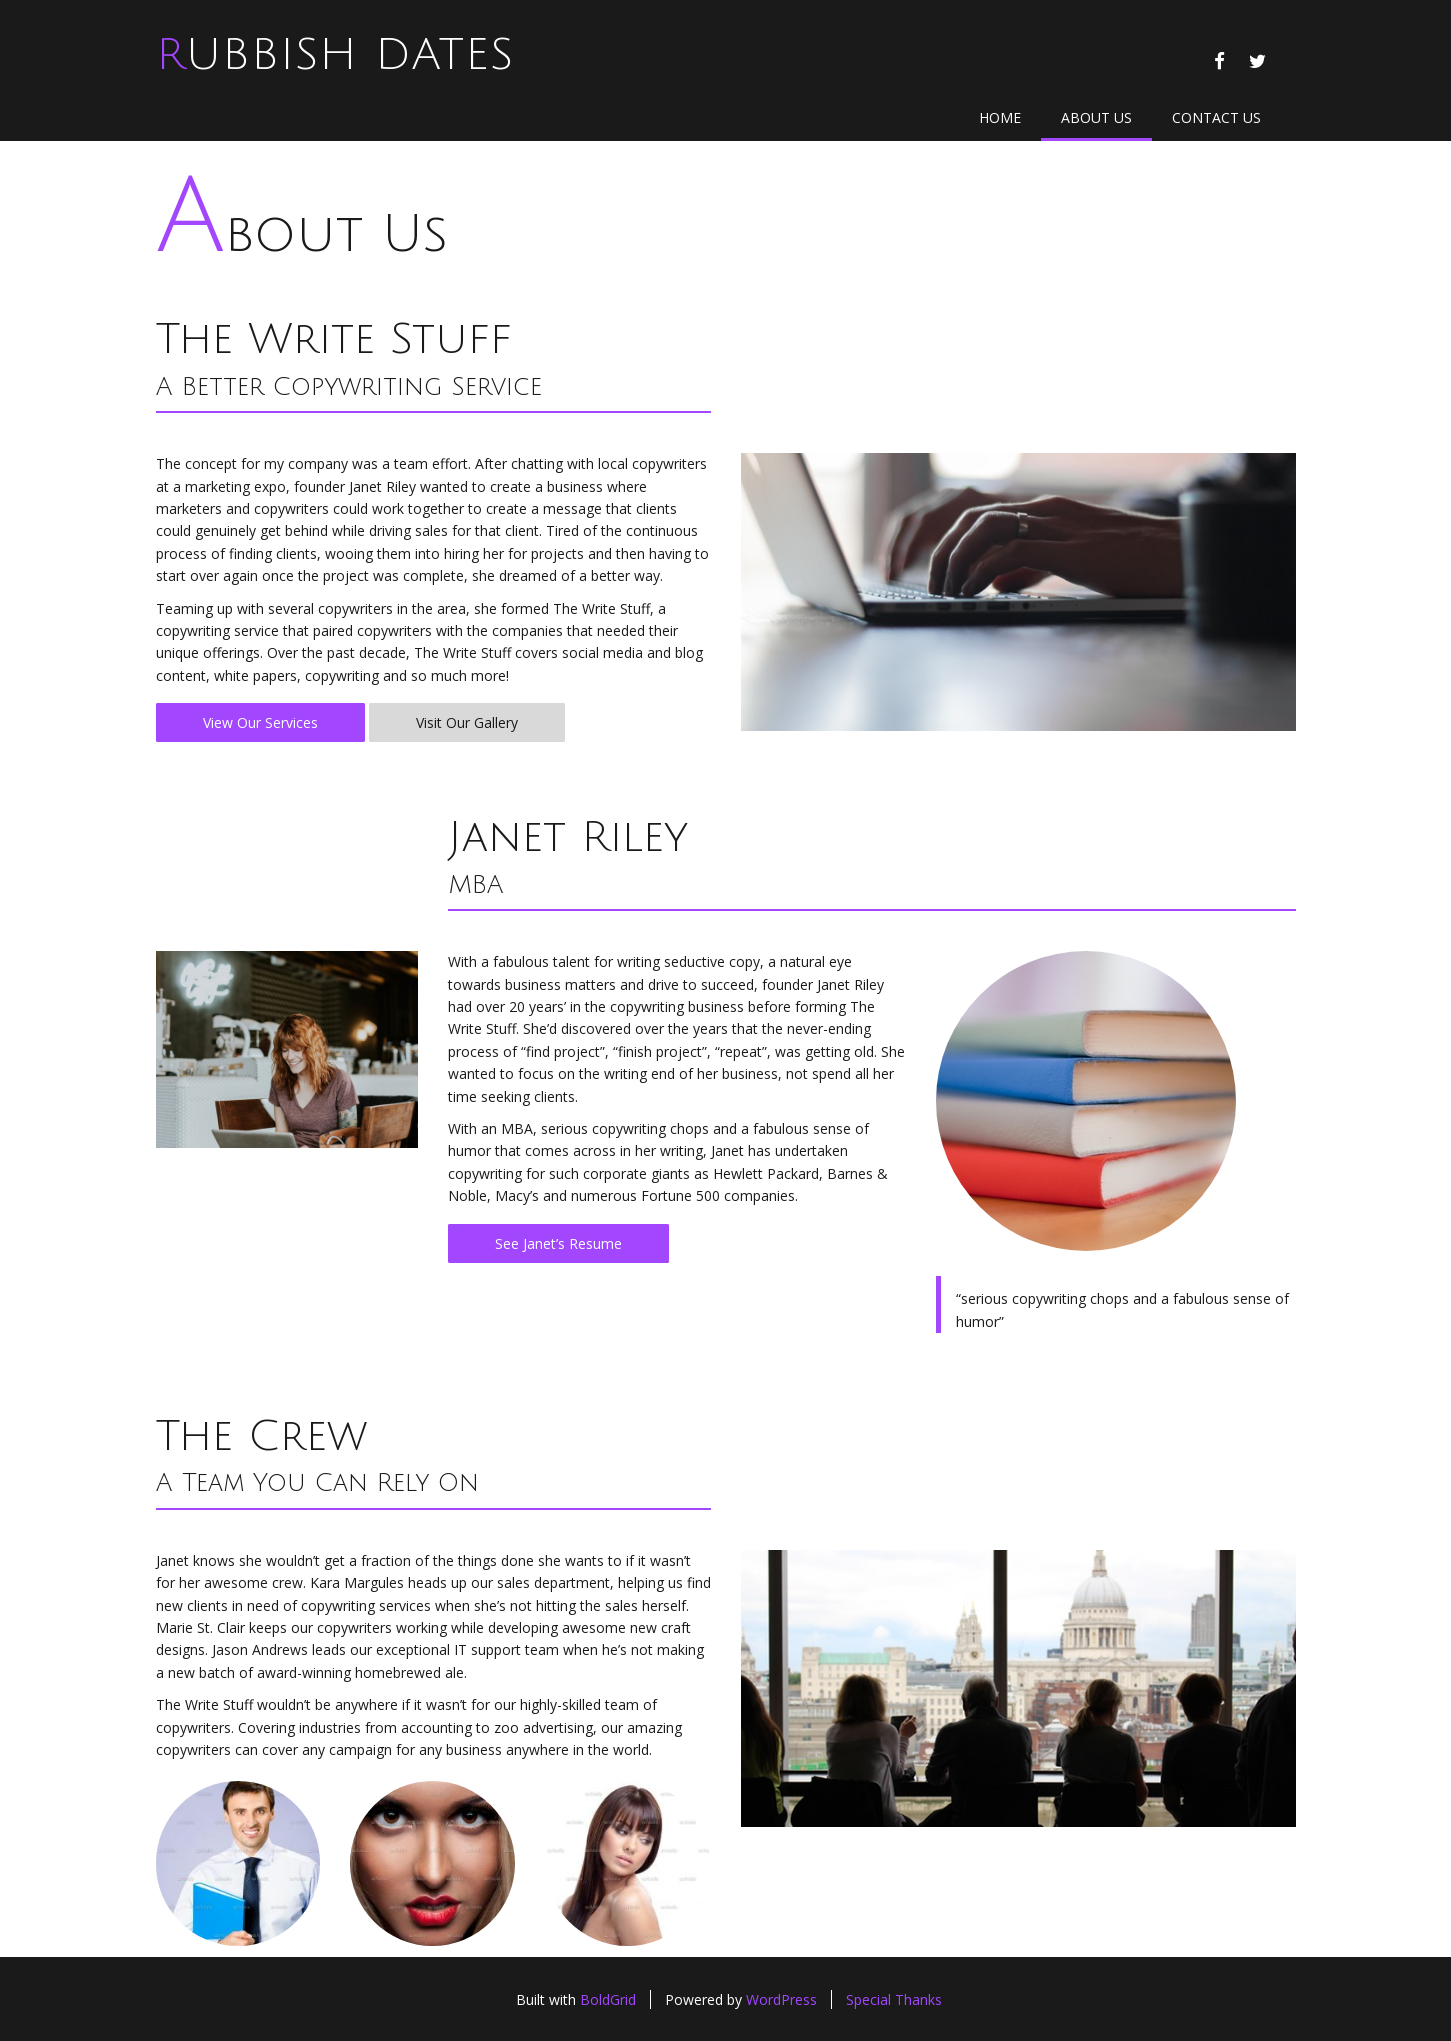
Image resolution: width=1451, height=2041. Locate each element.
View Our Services (260, 722)
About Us (1096, 117)
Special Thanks (894, 1999)
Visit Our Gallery (467, 722)
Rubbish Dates (335, 55)
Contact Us (1216, 117)
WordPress (781, 1999)
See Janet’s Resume (558, 1243)
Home (1000, 117)
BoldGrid (608, 1999)
